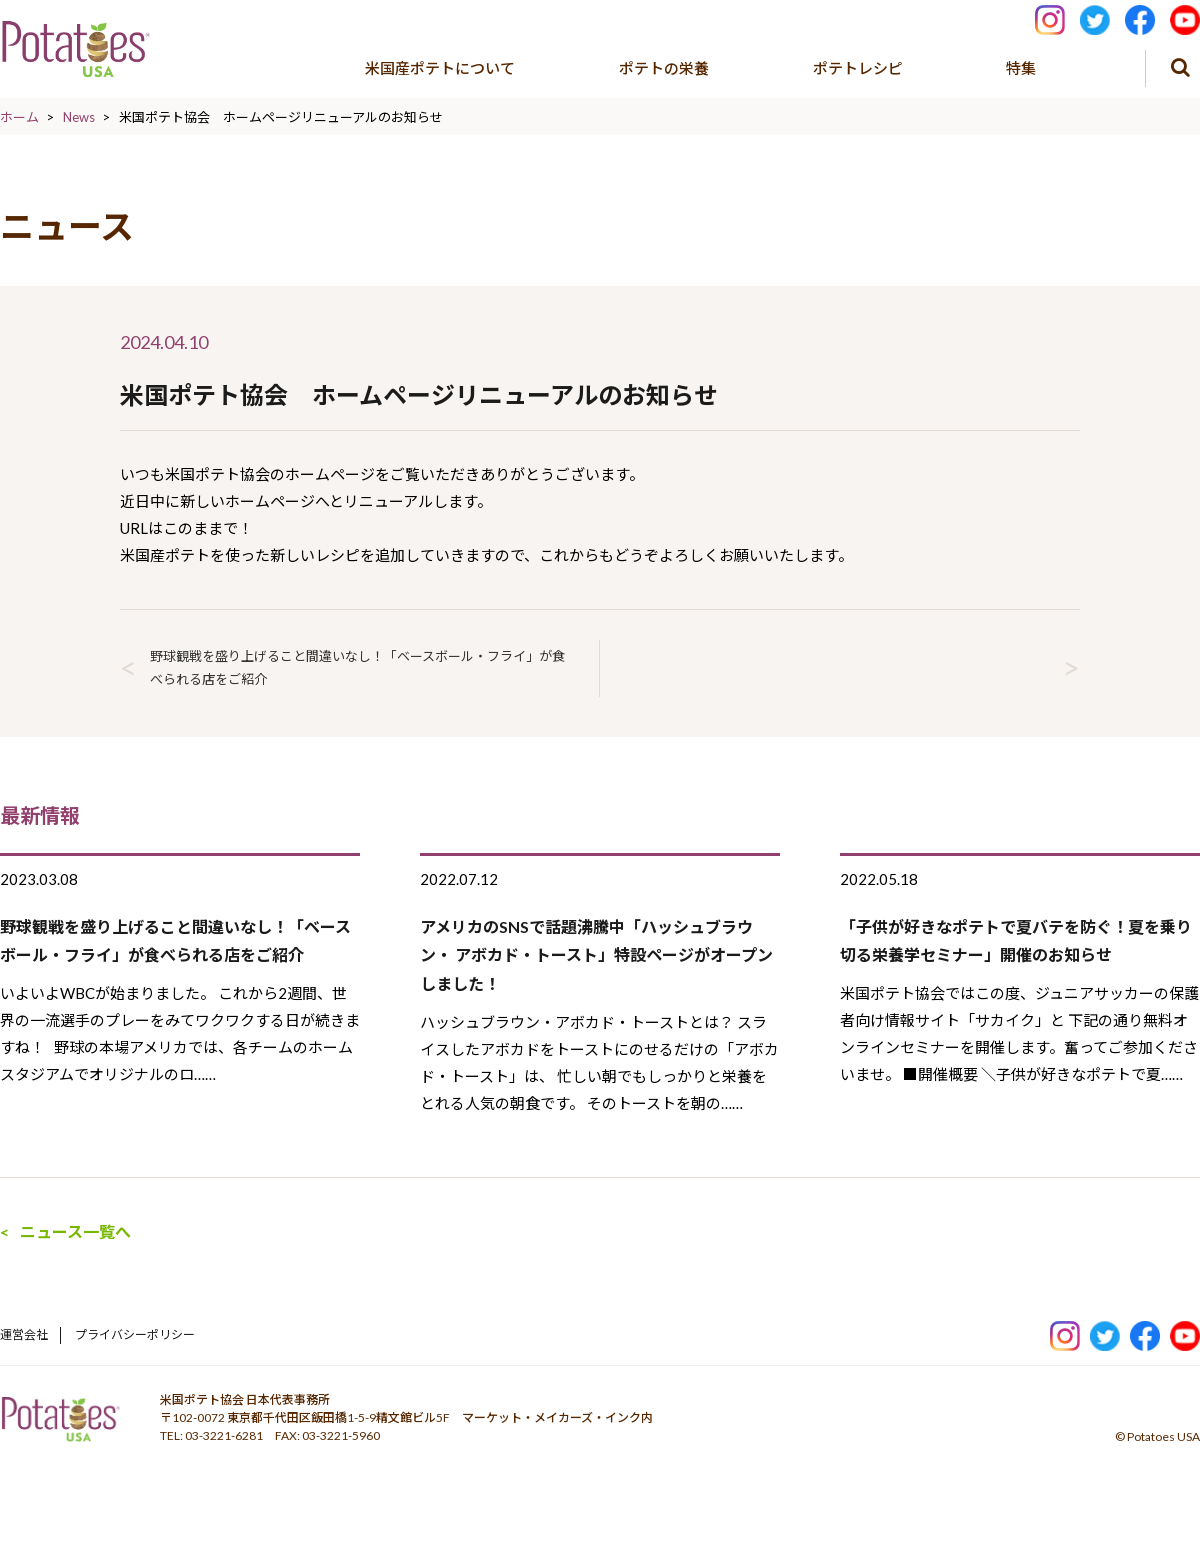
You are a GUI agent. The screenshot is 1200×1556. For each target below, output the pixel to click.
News (79, 117)
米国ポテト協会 (75, 50)
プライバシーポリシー (135, 1334)
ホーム (19, 117)
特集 (1021, 68)
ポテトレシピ (858, 68)
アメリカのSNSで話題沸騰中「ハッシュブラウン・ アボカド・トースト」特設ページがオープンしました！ (596, 955)
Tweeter (1095, 18)
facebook (1140, 18)
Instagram (1050, 18)
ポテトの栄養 (664, 68)
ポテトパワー (60, 1426)
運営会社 (24, 1334)
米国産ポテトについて (440, 68)
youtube (1185, 18)
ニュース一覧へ (75, 1231)
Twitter (1105, 1332)
